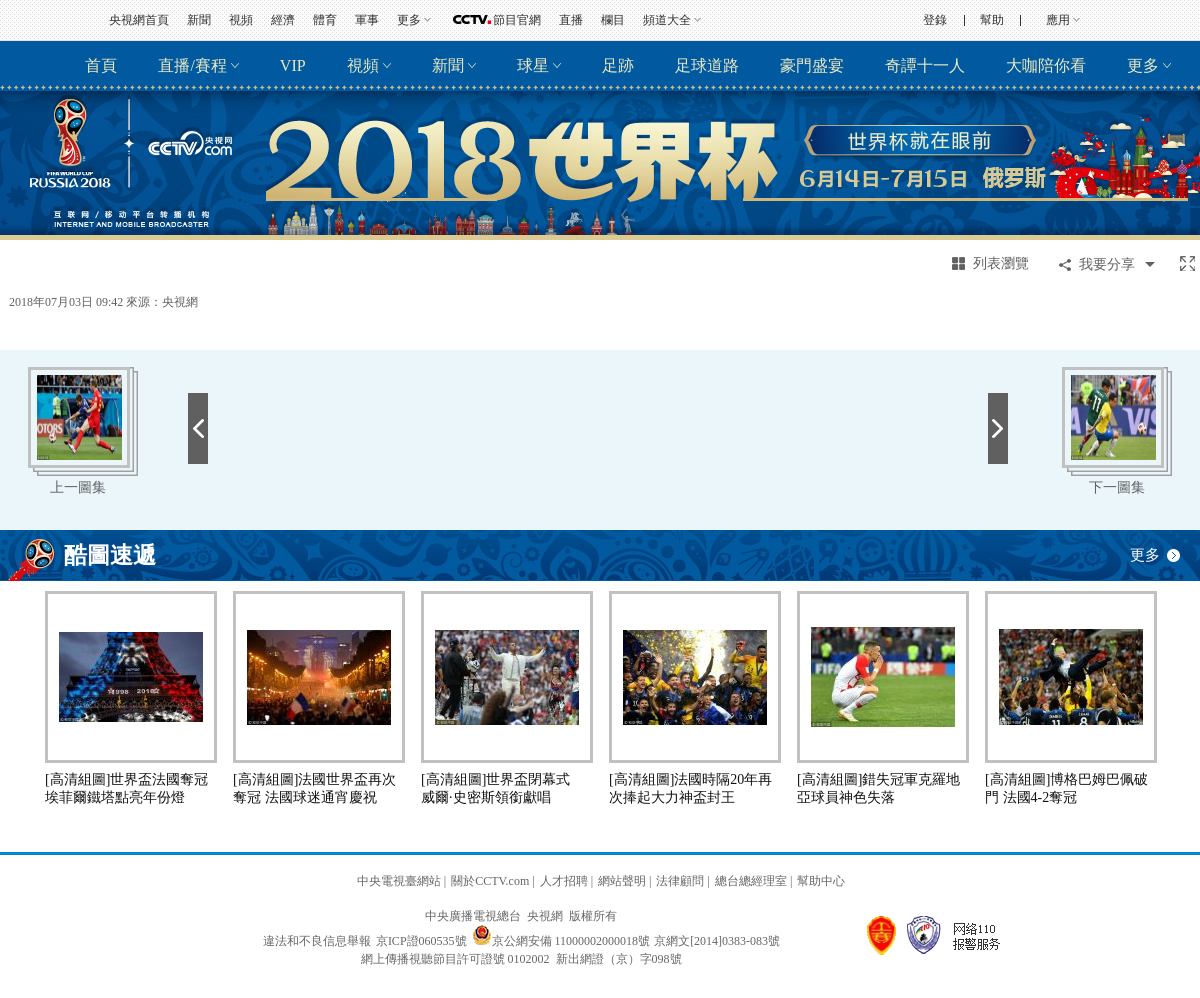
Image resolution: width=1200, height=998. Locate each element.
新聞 (199, 20)
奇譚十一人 (925, 65)
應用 (1058, 20)
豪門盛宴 (812, 65)
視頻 (241, 20)
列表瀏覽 (1001, 263)
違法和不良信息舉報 (317, 941)
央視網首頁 (139, 20)
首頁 (101, 65)
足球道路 (707, 65)
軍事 (367, 20)
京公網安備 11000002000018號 (561, 941)
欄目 (613, 20)
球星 (533, 65)
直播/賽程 (192, 65)
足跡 (618, 65)
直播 (571, 20)
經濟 (283, 20)
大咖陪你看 (1046, 65)
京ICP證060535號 (421, 941)
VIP (293, 65)
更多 (409, 20)
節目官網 (517, 20)
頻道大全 (667, 20)
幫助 (992, 20)
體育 (325, 20)
